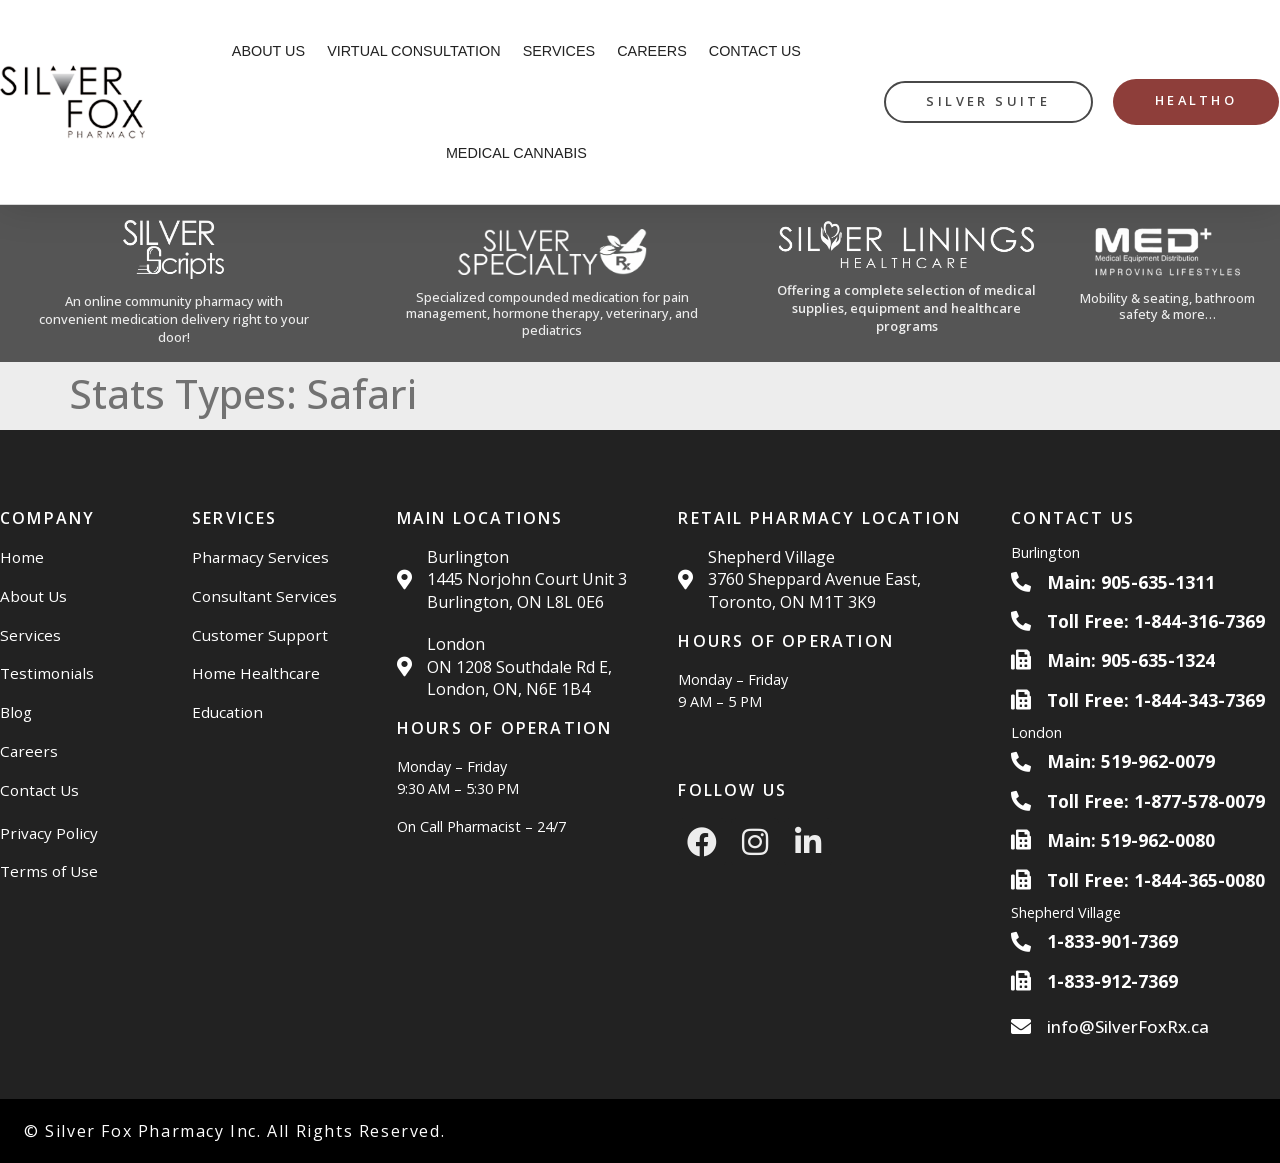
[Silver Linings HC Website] (907, 283)
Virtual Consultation (414, 51)
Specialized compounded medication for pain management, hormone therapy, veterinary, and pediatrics (552, 313)
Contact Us (755, 51)
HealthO (1196, 100)
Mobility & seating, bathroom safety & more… (1167, 306)
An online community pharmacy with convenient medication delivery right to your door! (174, 319)
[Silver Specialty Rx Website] (552, 284)
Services (559, 51)
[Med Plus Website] (1168, 283)
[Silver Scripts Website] (174, 283)
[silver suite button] (988, 102)
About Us (268, 51)
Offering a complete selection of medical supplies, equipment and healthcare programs (906, 308)
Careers (652, 51)
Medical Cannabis (516, 153)
